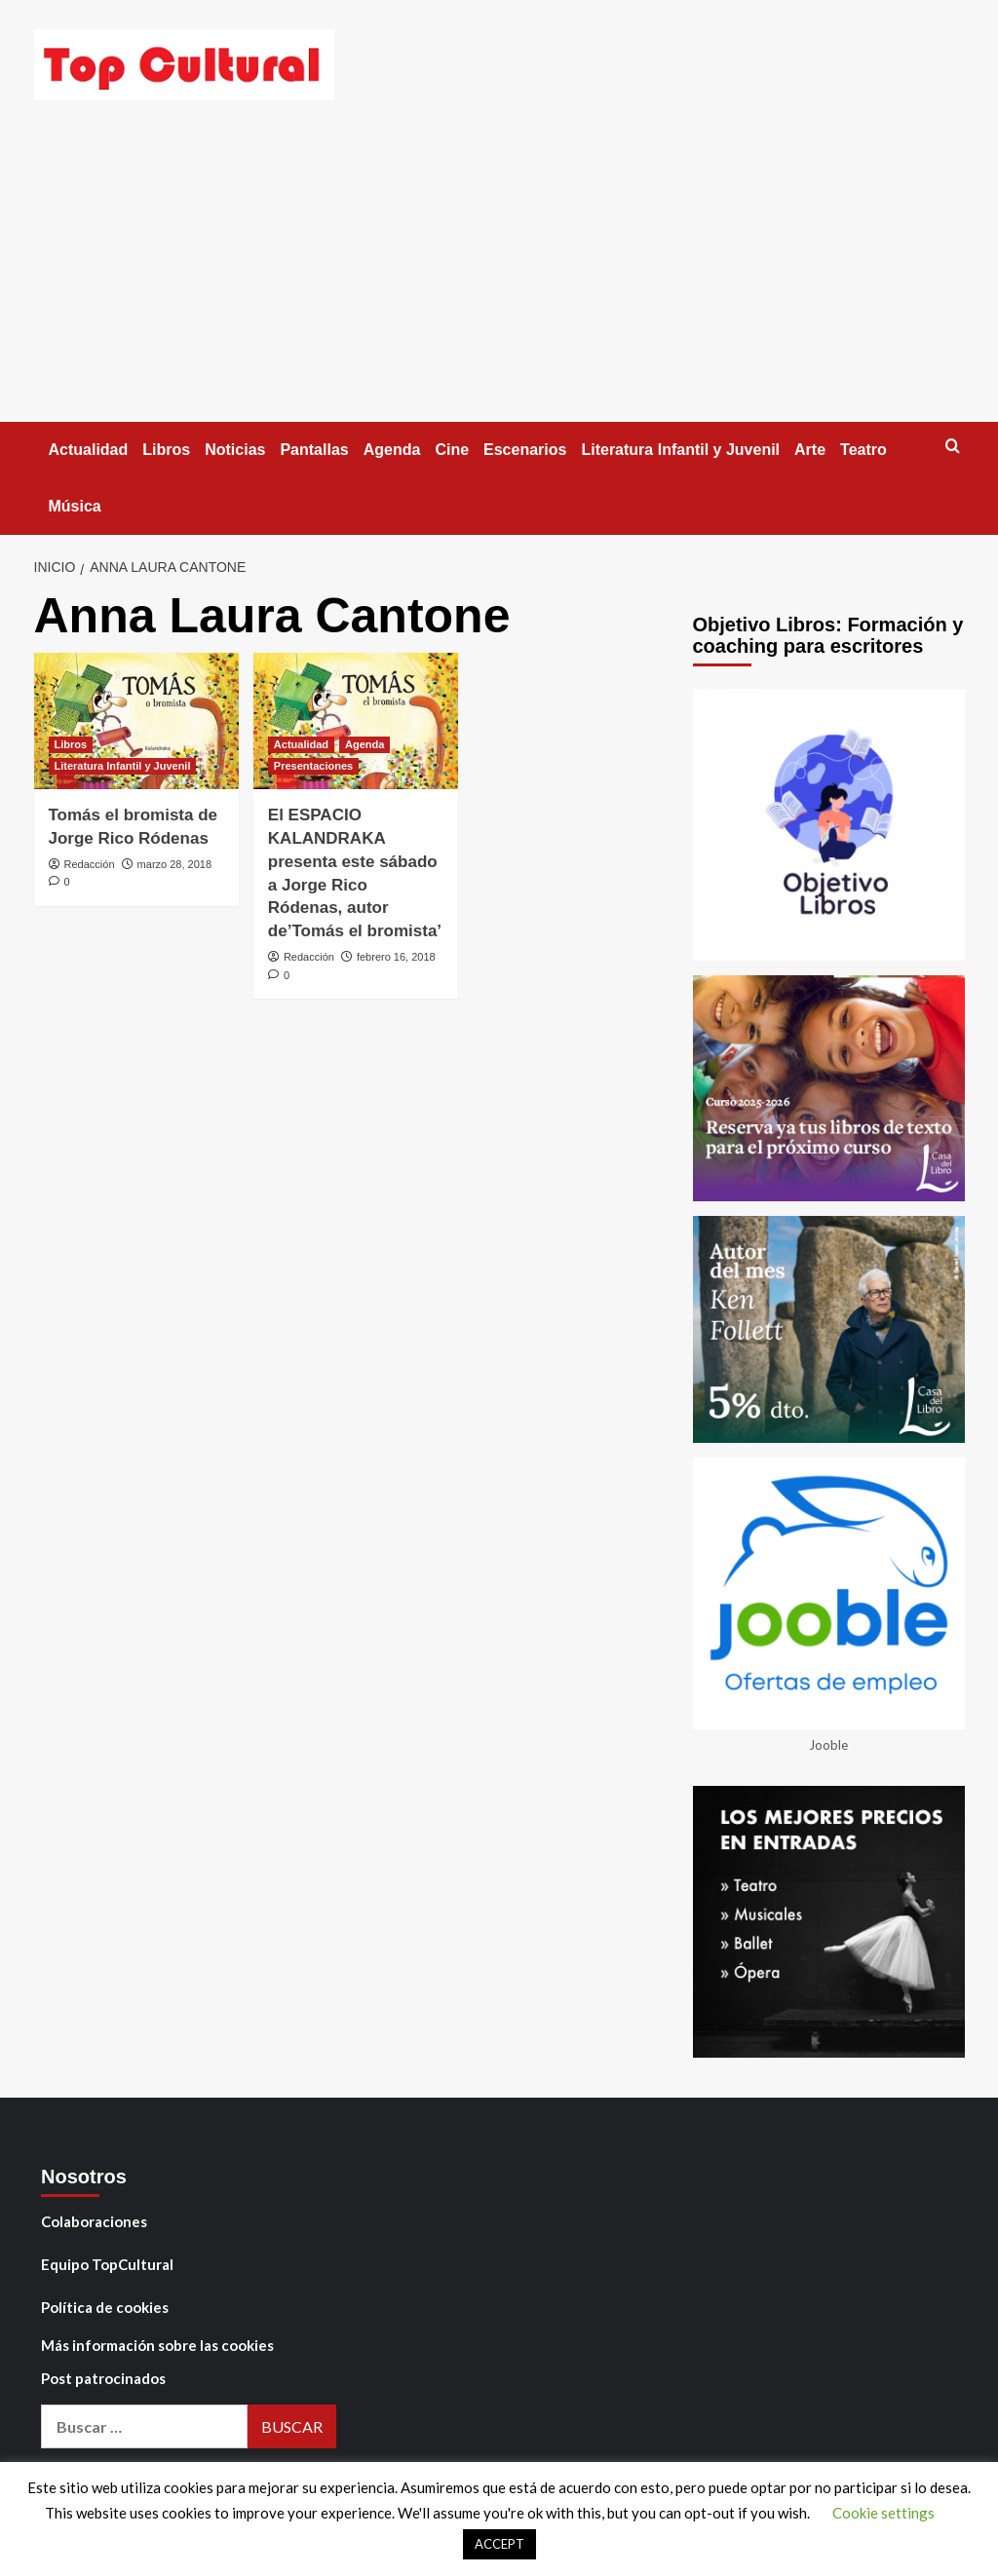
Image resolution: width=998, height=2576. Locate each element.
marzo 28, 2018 (174, 864)
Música (75, 506)
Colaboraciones (94, 2221)
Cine (452, 449)
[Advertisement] (499, 275)
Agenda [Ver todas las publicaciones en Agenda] (364, 744)
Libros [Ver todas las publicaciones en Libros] (71, 744)
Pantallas (314, 449)
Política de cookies (105, 2307)
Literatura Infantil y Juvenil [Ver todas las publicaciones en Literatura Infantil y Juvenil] (123, 766)
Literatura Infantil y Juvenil (680, 449)
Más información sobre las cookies (157, 2345)
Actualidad (89, 449)
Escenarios (524, 449)
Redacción (89, 864)
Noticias (235, 449)
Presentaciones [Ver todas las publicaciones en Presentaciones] (313, 766)
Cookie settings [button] (883, 2512)
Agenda (392, 449)
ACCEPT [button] (499, 2544)
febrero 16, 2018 (396, 957)
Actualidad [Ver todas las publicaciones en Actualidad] (301, 744)
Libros (166, 449)
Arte (809, 449)
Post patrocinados (103, 2378)
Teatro (863, 449)
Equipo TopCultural (107, 2264)
